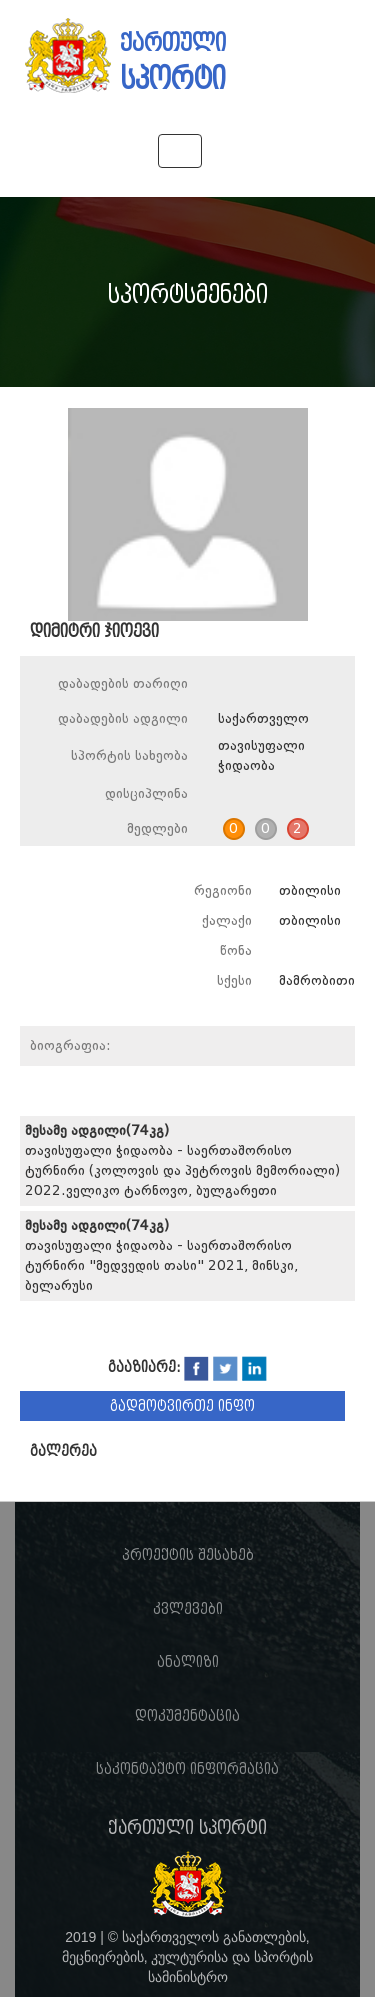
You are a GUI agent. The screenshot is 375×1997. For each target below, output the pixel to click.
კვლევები (188, 1609)
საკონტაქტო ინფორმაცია (187, 1769)
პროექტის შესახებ (188, 1555)
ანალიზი (188, 1662)
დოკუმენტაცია (187, 1716)
